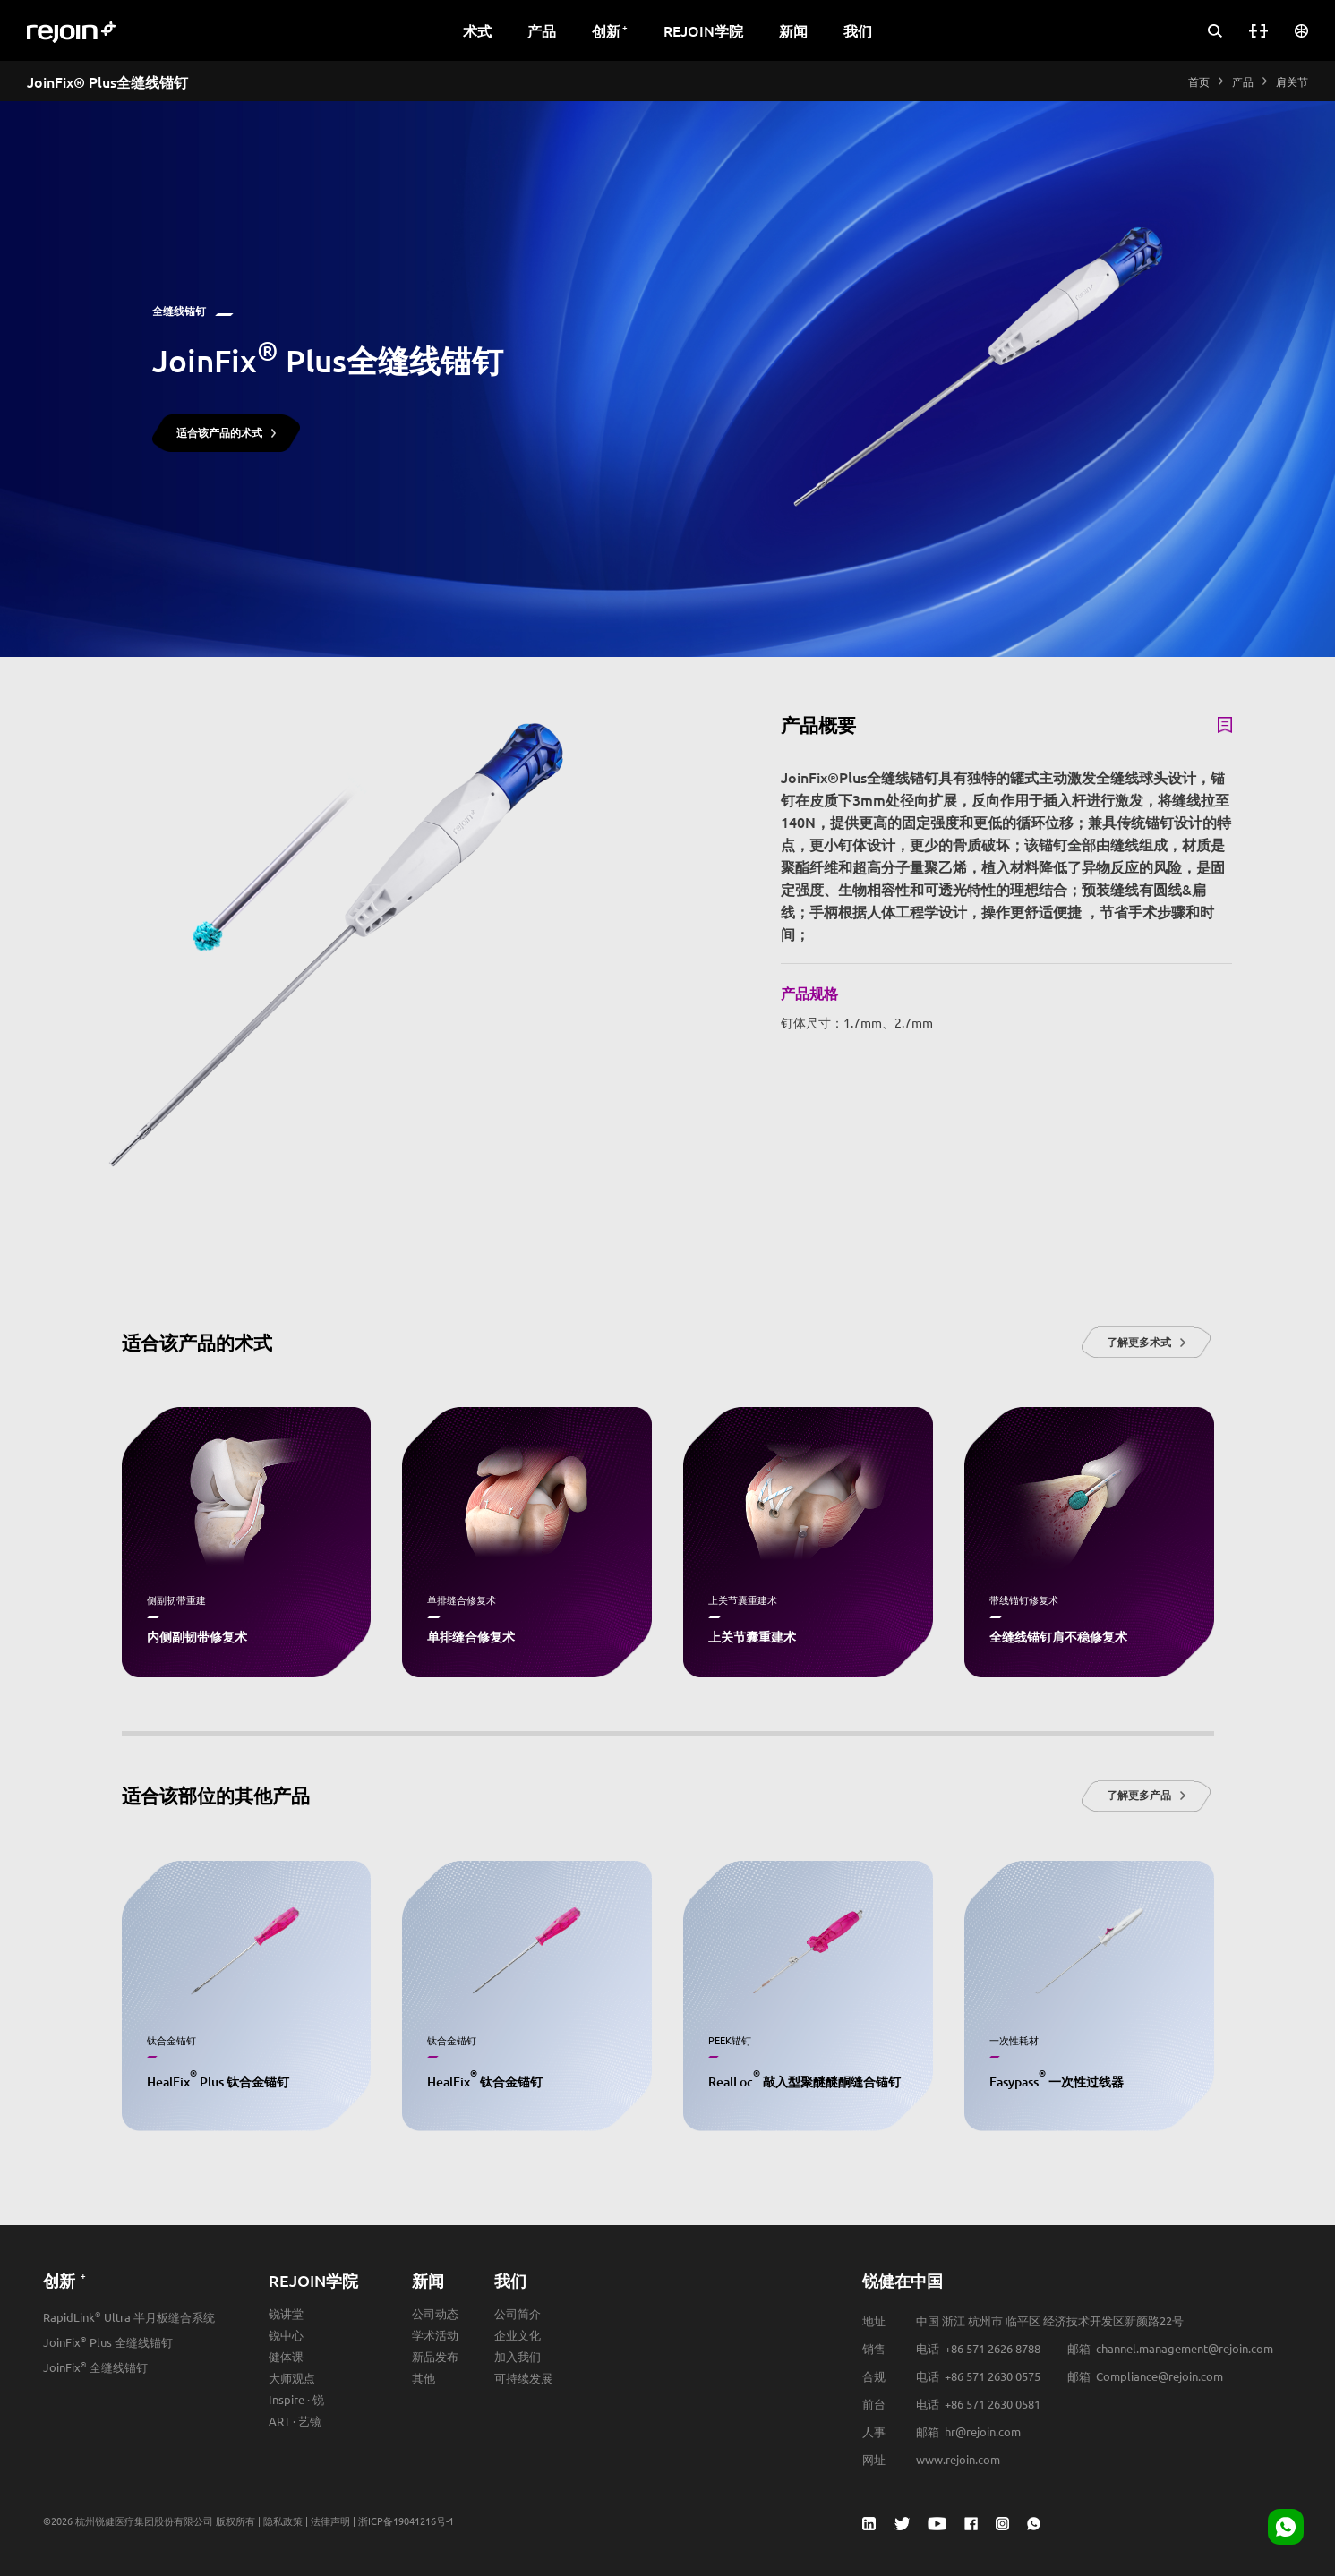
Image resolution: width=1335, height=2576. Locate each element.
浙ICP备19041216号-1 (406, 2520)
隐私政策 (283, 2520)
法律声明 (330, 2520)
